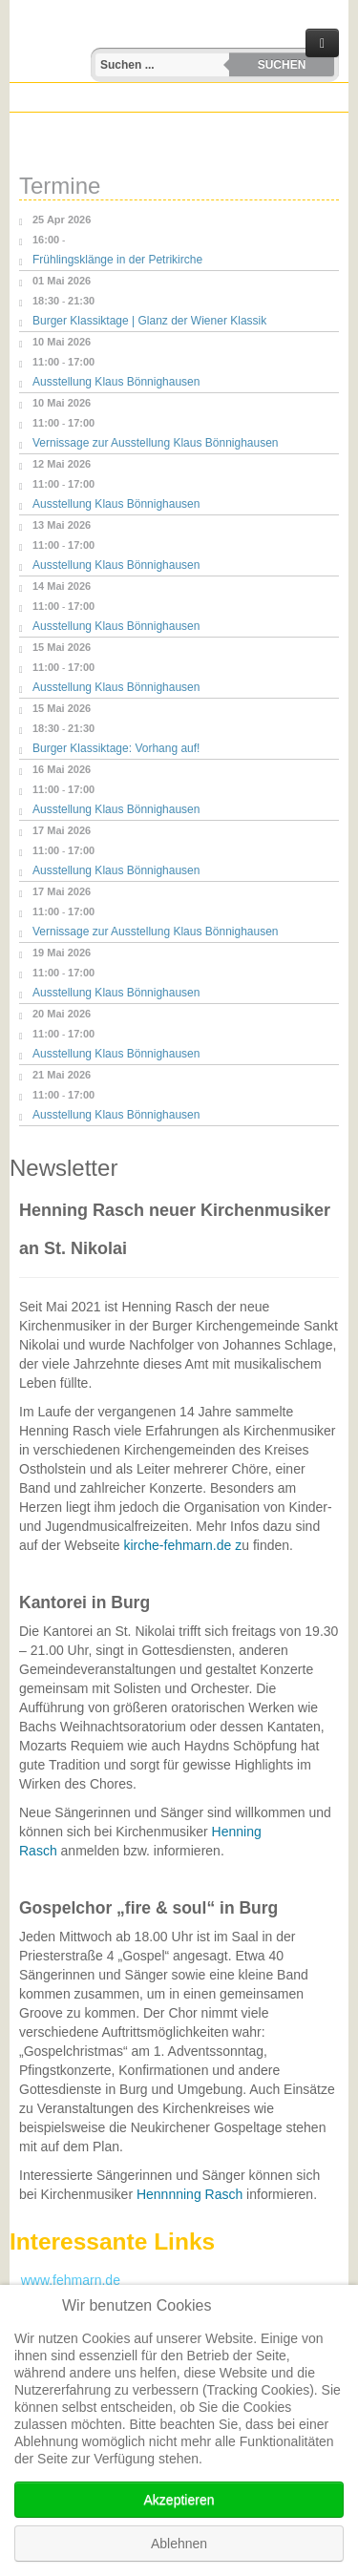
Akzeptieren (179, 2499)
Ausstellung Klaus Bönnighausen (116, 381)
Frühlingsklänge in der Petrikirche (117, 259)
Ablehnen (179, 2543)
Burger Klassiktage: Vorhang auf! (116, 748)
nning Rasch (205, 2194)
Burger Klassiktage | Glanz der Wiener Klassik (149, 320)
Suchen (282, 65)
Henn (152, 2194)
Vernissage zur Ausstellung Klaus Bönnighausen (155, 443)
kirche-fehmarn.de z (182, 1545)
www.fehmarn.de (65, 2280)
